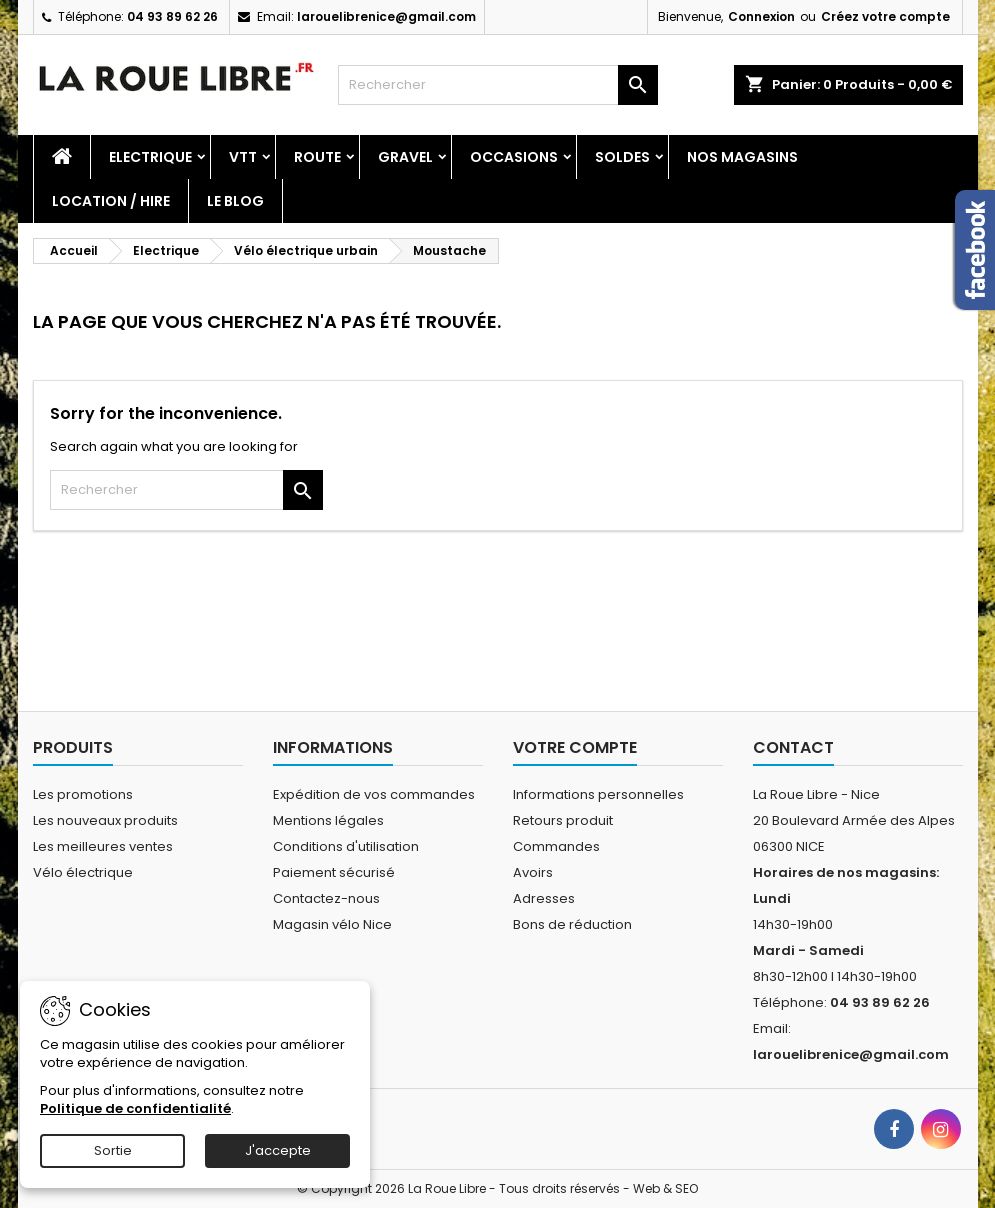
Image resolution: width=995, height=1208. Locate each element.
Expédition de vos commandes (374, 794)
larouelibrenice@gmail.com (386, 16)
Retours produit (563, 820)
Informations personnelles (598, 794)
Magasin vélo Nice (332, 924)
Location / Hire (111, 201)
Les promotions (83, 794)
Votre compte (575, 747)
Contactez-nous (326, 898)
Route (317, 157)
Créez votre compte (885, 16)
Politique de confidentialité (135, 1108)
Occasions (514, 157)
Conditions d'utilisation (346, 846)
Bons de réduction (572, 924)
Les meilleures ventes (103, 846)
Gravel (405, 157)
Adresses (544, 898)
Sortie (113, 1150)
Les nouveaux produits (105, 820)
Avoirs (533, 872)
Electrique (150, 157)
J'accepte (278, 1150)
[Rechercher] (498, 85)
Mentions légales (328, 820)
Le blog (235, 201)
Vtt (243, 157)
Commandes (556, 846)
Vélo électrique (83, 872)
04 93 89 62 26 (172, 16)
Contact (793, 747)
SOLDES (622, 157)
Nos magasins (742, 157)
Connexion (761, 16)
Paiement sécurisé (334, 872)
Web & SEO (665, 1188)
